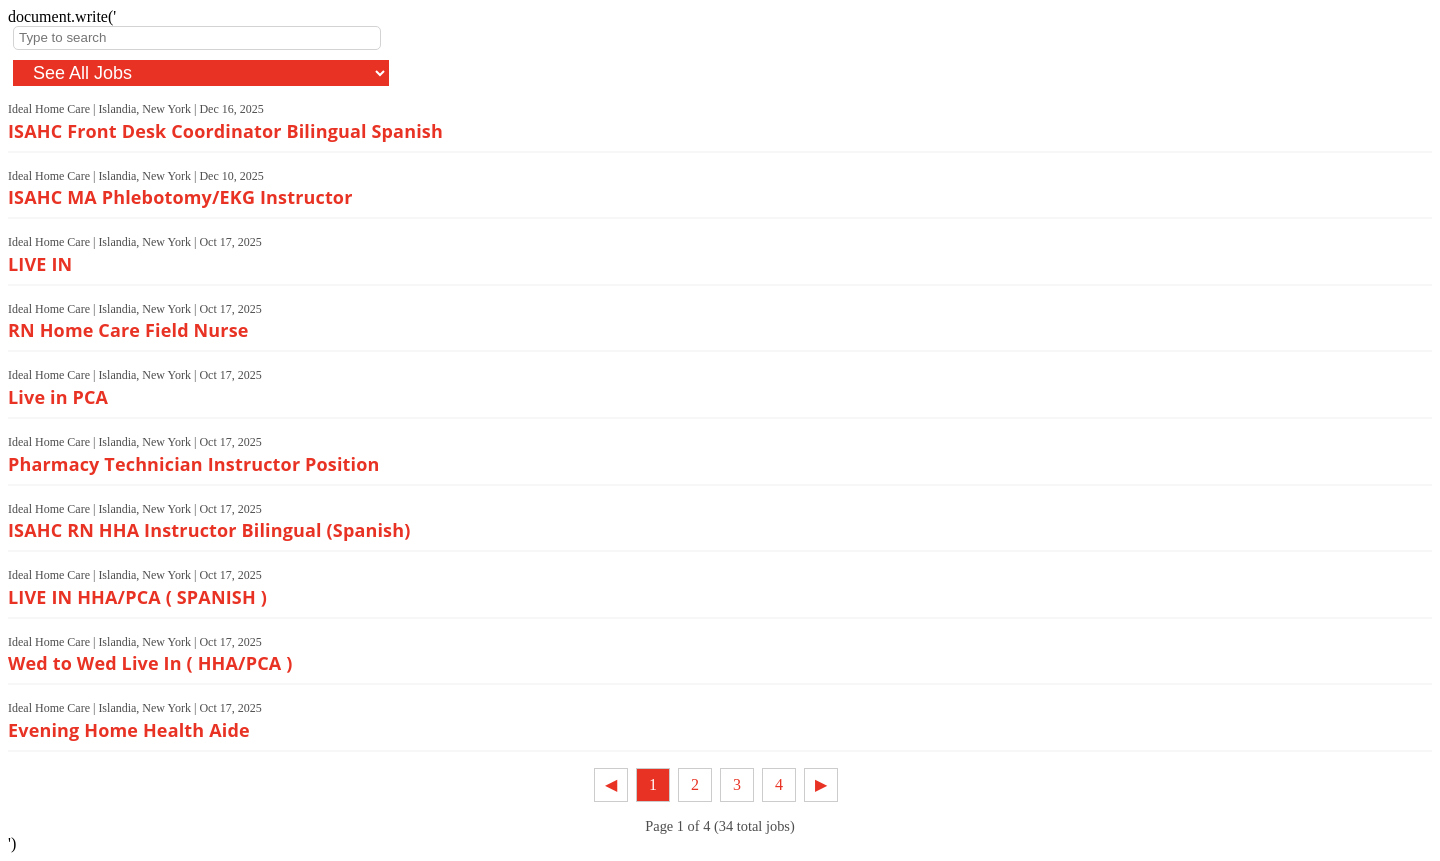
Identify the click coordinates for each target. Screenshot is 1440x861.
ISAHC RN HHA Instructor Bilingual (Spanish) (209, 530)
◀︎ (611, 784)
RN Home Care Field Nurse (128, 330)
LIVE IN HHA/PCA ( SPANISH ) (137, 597)
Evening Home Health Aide (129, 730)
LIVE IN (40, 264)
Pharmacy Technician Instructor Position (194, 464)
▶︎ (821, 784)
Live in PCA (58, 397)
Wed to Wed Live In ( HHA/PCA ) (150, 663)
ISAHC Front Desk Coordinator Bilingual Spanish (225, 131)
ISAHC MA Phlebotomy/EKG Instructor (180, 197)
